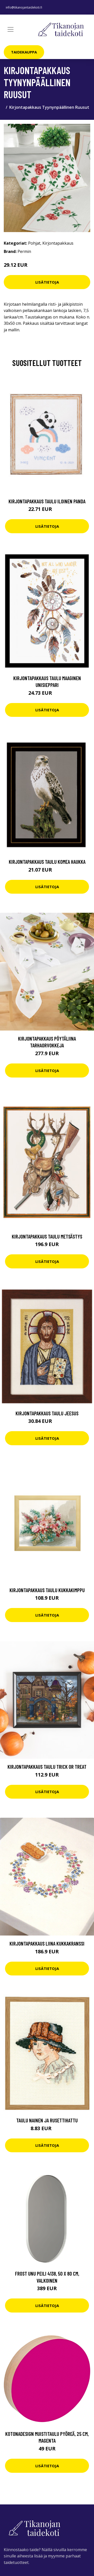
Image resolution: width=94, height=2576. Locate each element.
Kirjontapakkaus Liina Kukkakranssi (47, 1943)
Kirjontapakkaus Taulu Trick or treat (47, 1766)
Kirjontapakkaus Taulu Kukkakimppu (47, 1590)
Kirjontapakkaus (57, 243)
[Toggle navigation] (10, 29)
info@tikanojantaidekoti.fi (24, 7)
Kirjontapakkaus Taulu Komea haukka (47, 861)
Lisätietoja (47, 282)
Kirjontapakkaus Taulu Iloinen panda (47, 501)
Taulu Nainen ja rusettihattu (47, 2120)
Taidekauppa (24, 52)
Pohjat (34, 243)
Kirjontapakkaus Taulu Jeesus (47, 1413)
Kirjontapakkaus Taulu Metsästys (47, 1236)
